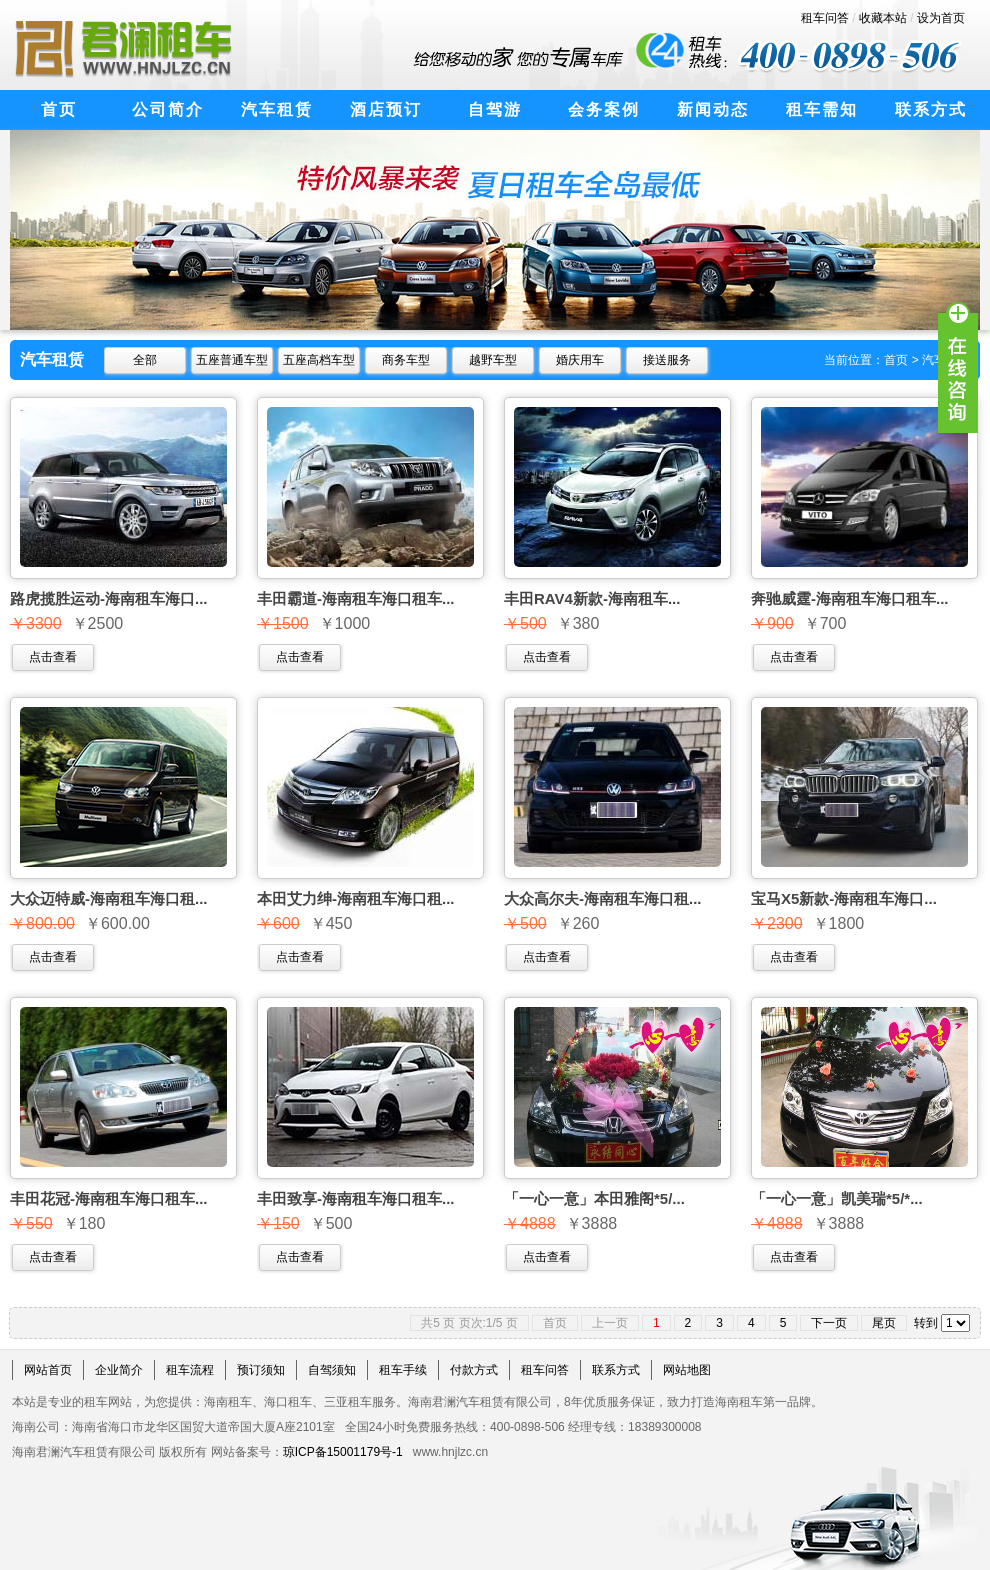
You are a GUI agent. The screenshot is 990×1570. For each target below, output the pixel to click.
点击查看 (53, 657)
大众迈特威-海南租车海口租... (109, 898)
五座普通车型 (232, 360)
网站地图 (687, 1370)
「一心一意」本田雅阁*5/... (594, 1198)
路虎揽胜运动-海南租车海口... (109, 598)
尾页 (884, 1323)
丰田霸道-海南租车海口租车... (356, 598)
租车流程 (190, 1370)
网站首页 (48, 1370)
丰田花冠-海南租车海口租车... (109, 1198)
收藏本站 (883, 18)
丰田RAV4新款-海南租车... (592, 598)
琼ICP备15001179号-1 (343, 1452)
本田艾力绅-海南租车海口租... (356, 898)
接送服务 (667, 360)
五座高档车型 (319, 360)
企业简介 (119, 1370)
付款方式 (474, 1370)
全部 (145, 360)
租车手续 (403, 1370)
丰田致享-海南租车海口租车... (356, 1198)
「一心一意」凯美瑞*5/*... (837, 1198)
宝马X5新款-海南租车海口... (844, 898)
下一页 (829, 1323)
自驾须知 (332, 1370)
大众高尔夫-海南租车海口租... (603, 898)
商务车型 (406, 360)
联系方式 (616, 1370)
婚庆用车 (580, 360)
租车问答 (825, 18)
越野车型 (493, 360)
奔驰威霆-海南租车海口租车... (850, 598)
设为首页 (941, 18)
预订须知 (261, 1370)
